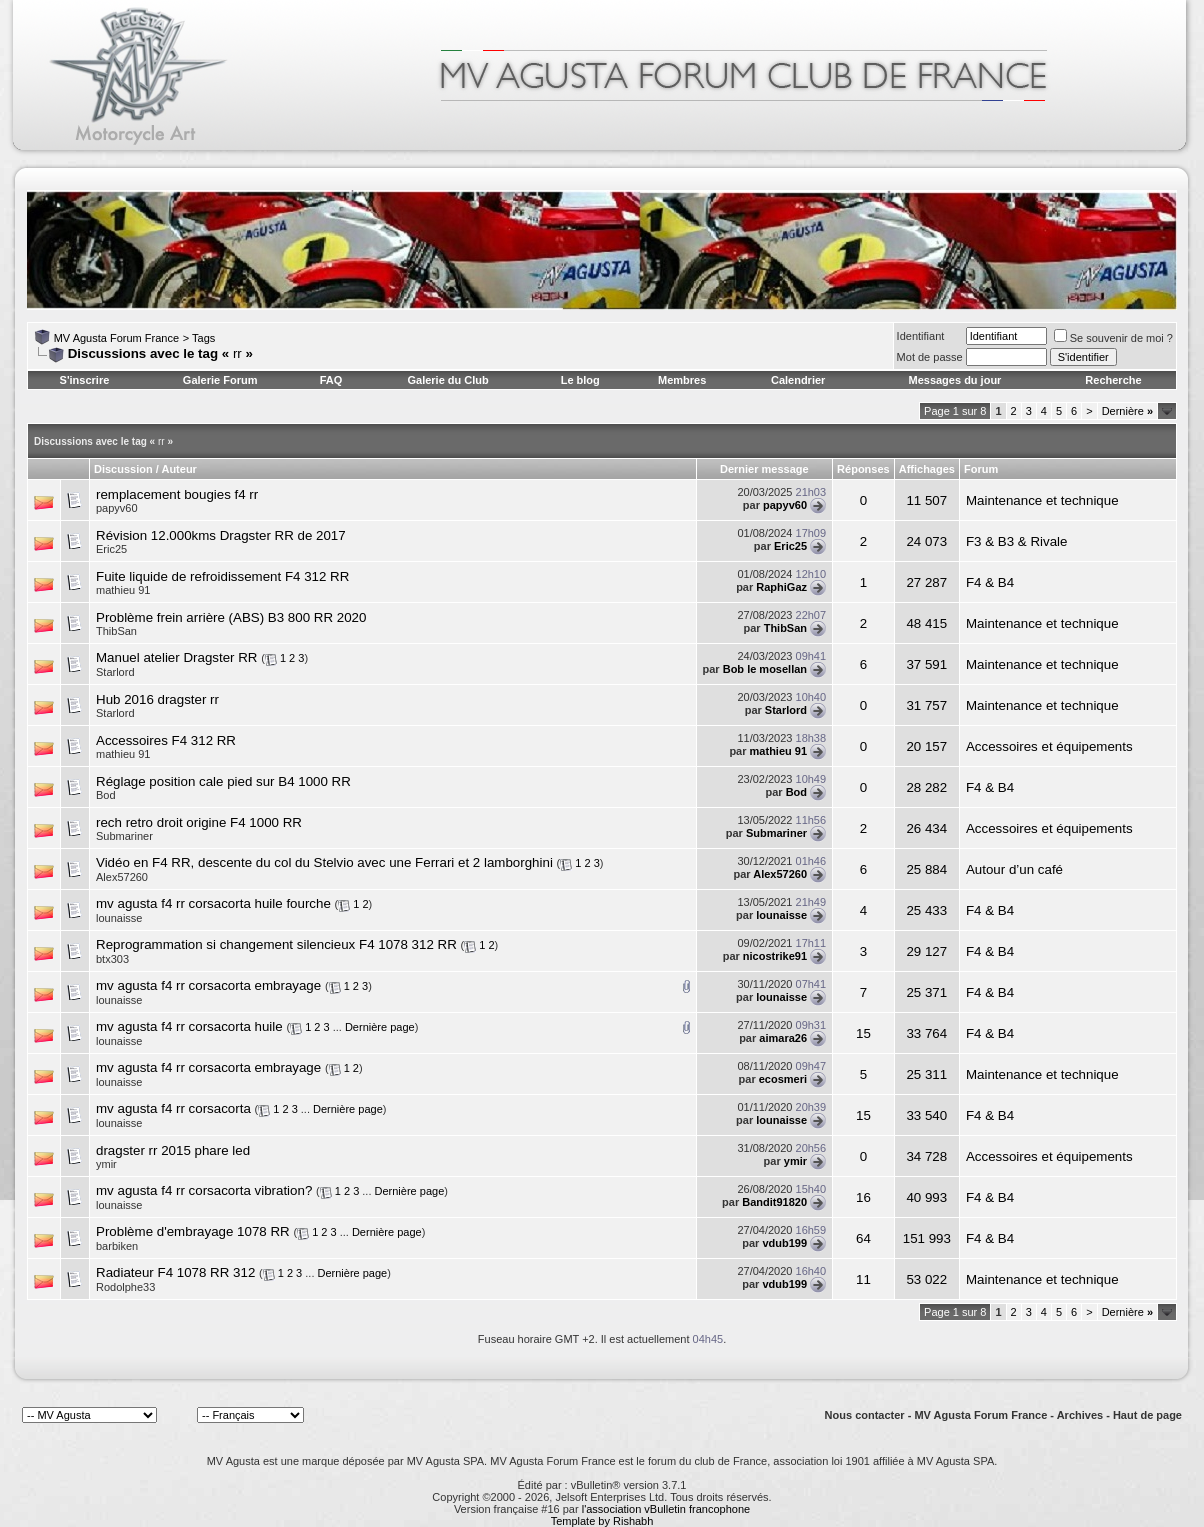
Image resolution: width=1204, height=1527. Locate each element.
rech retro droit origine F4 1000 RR (199, 822)
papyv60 (117, 508)
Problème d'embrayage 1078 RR (193, 1231)
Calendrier (798, 380)
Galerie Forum (220, 380)
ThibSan (116, 631)
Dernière (1127, 411)
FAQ (331, 380)
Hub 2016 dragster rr (157, 699)
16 (863, 1197)
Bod (106, 795)
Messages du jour (954, 380)
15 (863, 1033)
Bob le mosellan (765, 669)
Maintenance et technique (1042, 500)
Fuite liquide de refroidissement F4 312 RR (222, 576)
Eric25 (111, 549)
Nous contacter (865, 1415)
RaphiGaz (781, 587)
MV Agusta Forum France (116, 338)
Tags (203, 338)
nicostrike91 (775, 956)
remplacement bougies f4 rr (177, 494)
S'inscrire (85, 380)
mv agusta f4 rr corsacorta (173, 1108)
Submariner (124, 836)
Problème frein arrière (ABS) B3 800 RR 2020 (231, 617)
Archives (1080, 1415)
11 (863, 1279)
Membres (682, 380)
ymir (106, 1164)
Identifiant (921, 336)
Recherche (1113, 380)
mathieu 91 (123, 590)
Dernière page (380, 1027)
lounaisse (119, 918)
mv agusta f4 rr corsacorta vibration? (204, 1190)
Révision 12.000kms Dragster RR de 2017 (221, 535)
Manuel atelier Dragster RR (176, 657)
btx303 (112, 959)
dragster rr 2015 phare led (173, 1150)
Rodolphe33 (125, 1287)
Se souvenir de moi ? (1113, 338)
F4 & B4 (990, 582)
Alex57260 (122, 877)
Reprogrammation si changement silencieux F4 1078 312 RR (276, 944)
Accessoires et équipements (1049, 746)
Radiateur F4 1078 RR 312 (175, 1272)
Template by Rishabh (602, 1521)
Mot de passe (930, 357)
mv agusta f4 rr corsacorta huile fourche (213, 903)
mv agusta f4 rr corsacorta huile (189, 1026)
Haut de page (1147, 1415)
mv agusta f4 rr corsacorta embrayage (208, 985)
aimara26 (783, 1038)
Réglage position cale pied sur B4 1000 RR (223, 781)
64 (863, 1238)
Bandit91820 (774, 1202)
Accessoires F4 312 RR (166, 740)
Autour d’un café (1014, 869)
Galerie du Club (447, 380)
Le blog (580, 380)
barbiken (117, 1246)
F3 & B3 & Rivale (1016, 541)
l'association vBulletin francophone (666, 1509)
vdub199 (784, 1243)
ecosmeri (783, 1079)
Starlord (115, 672)
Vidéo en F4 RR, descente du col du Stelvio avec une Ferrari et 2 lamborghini (324, 862)
